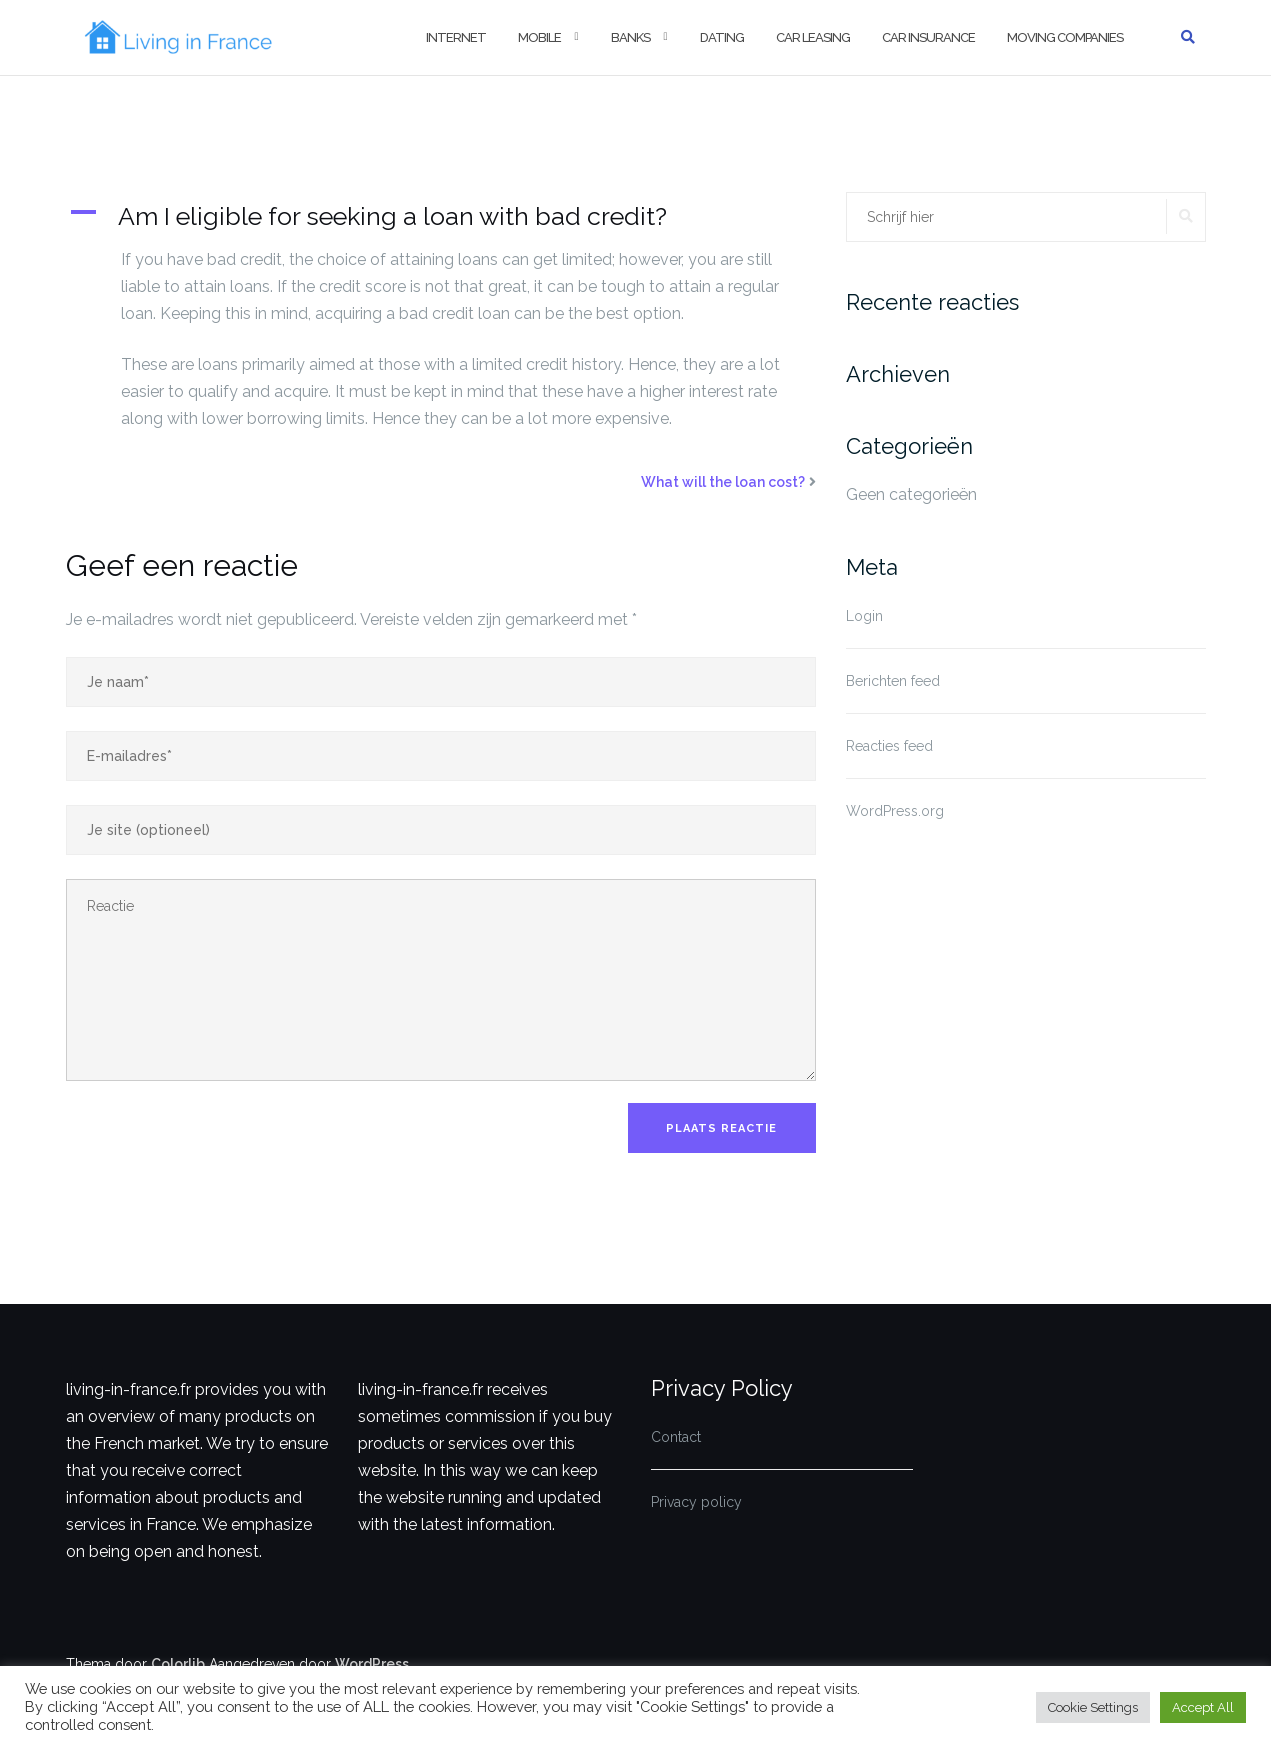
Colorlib (178, 1664)
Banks (630, 37)
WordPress (372, 1664)
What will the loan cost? (723, 482)
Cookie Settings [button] (1093, 1707)
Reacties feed (889, 746)
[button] (441, 216)
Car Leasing (813, 37)
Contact (676, 1437)
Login (864, 616)
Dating (722, 37)
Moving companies (1065, 37)
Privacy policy (696, 1502)
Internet (456, 37)
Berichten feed (893, 681)
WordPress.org (895, 811)
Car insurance (928, 37)
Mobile (539, 37)
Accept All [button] (1203, 1707)
